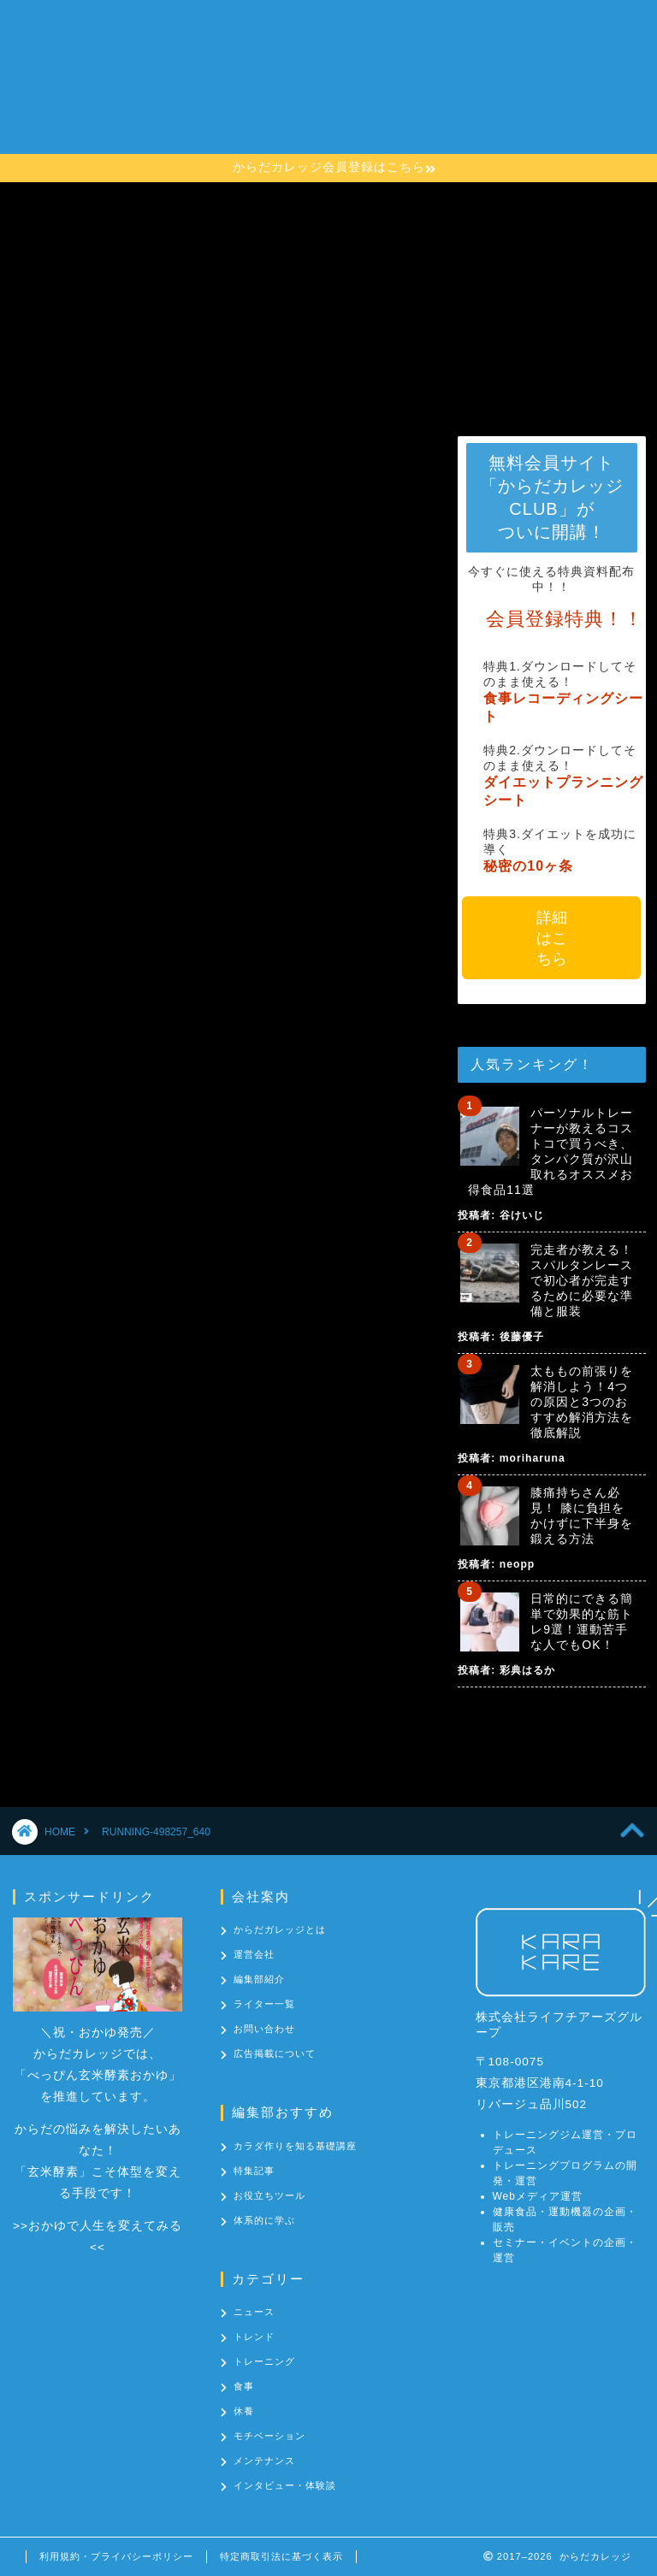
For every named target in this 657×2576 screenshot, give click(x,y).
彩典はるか (527, 1670)
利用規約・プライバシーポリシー (116, 2556)
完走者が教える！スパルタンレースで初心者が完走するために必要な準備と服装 (581, 1280)
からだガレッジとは (280, 1929)
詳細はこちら (551, 938)
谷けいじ (522, 1215)
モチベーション (269, 2436)
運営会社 (254, 1954)
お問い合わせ (371, 132)
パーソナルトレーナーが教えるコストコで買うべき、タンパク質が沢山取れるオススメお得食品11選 (550, 1151)
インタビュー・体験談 (285, 2485)
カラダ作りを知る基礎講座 (292, 98)
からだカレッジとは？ (278, 64)
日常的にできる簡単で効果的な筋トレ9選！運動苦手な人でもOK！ (581, 1621)
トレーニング (264, 2361)
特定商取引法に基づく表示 (281, 2556)
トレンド (254, 2336)
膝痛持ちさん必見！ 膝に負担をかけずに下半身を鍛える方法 (581, 1515)
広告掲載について (275, 2053)
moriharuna (532, 1458)
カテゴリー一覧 (258, 132)
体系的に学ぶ (264, 2220)
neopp (517, 1564)
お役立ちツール (269, 2195)
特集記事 (254, 2170)
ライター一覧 (264, 2004)
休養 (244, 2411)
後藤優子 (522, 1337)
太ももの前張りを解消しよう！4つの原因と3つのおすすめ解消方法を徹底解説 (581, 1401)
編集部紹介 (259, 1979)
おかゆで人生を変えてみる (105, 2225)
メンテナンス (264, 2460)
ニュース (254, 2312)
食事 (244, 2386)
